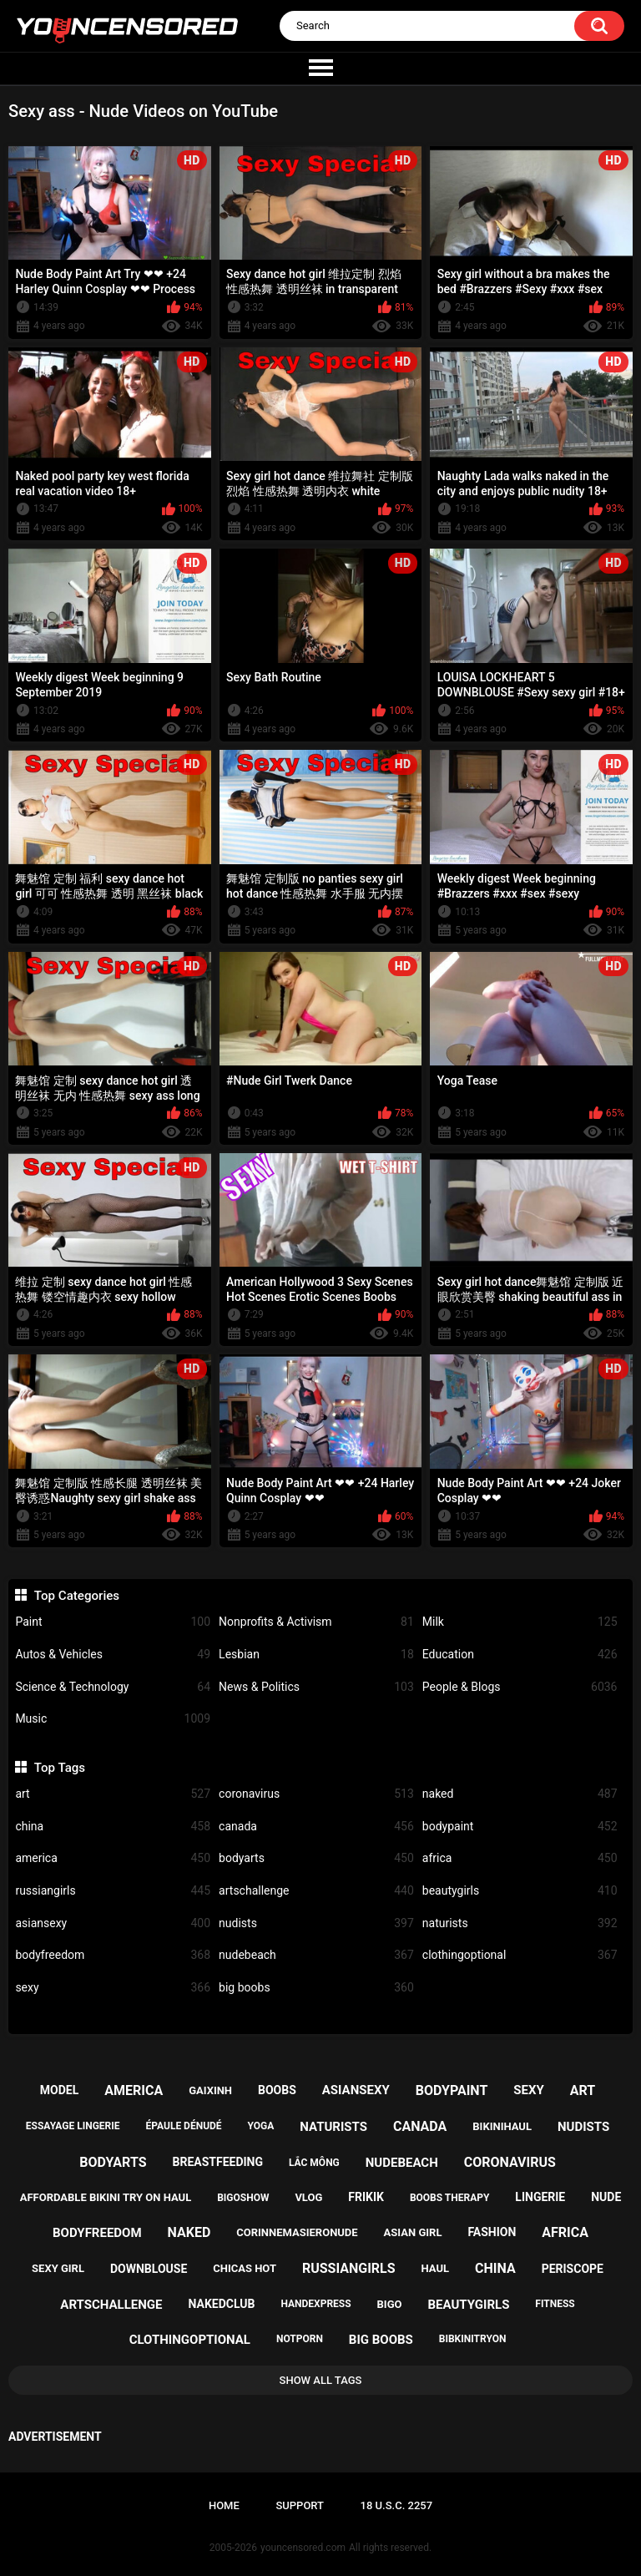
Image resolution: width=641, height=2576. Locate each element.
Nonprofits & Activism (316, 1622)
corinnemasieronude (296, 2232)
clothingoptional (520, 1955)
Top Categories (76, 1595)
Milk (520, 1622)
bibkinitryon (473, 2339)
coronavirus (316, 1794)
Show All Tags (321, 2380)
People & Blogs (520, 1687)
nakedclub (221, 2303)
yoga (261, 2126)
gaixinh (210, 2090)
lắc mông (314, 2163)
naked (520, 1794)
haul (435, 2268)
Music (112, 1719)
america (112, 1858)
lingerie (540, 2197)
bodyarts (316, 1858)
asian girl (413, 2232)
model (59, 2090)
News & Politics (316, 1687)
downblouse (148, 2268)
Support (299, 2505)
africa (520, 1858)
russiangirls (112, 1891)
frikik (366, 2197)
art (112, 1794)
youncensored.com (303, 2547)
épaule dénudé (184, 2126)
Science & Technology (112, 1687)
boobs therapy (450, 2198)
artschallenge (316, 1891)
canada (316, 1826)
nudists (316, 1923)
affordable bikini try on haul (106, 2197)
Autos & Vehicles (112, 1654)
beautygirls (520, 1891)
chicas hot (244, 2268)
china (112, 1826)
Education (520, 1654)
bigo (389, 2304)
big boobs (316, 1988)
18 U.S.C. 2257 (397, 2505)
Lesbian (316, 1654)
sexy (112, 1988)
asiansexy (112, 1923)
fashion (491, 2232)
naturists (520, 1923)
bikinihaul (502, 2126)
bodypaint (520, 1826)
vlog (308, 2197)
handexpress (315, 2304)
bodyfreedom (112, 1955)
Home (224, 2505)
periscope (572, 2268)
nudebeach (316, 1955)
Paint (112, 1622)
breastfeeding (217, 2162)
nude (606, 2197)
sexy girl (58, 2268)
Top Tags (59, 1767)
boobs (277, 2090)
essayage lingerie (73, 2126)
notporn (299, 2339)
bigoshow (243, 2198)
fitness (554, 2304)
